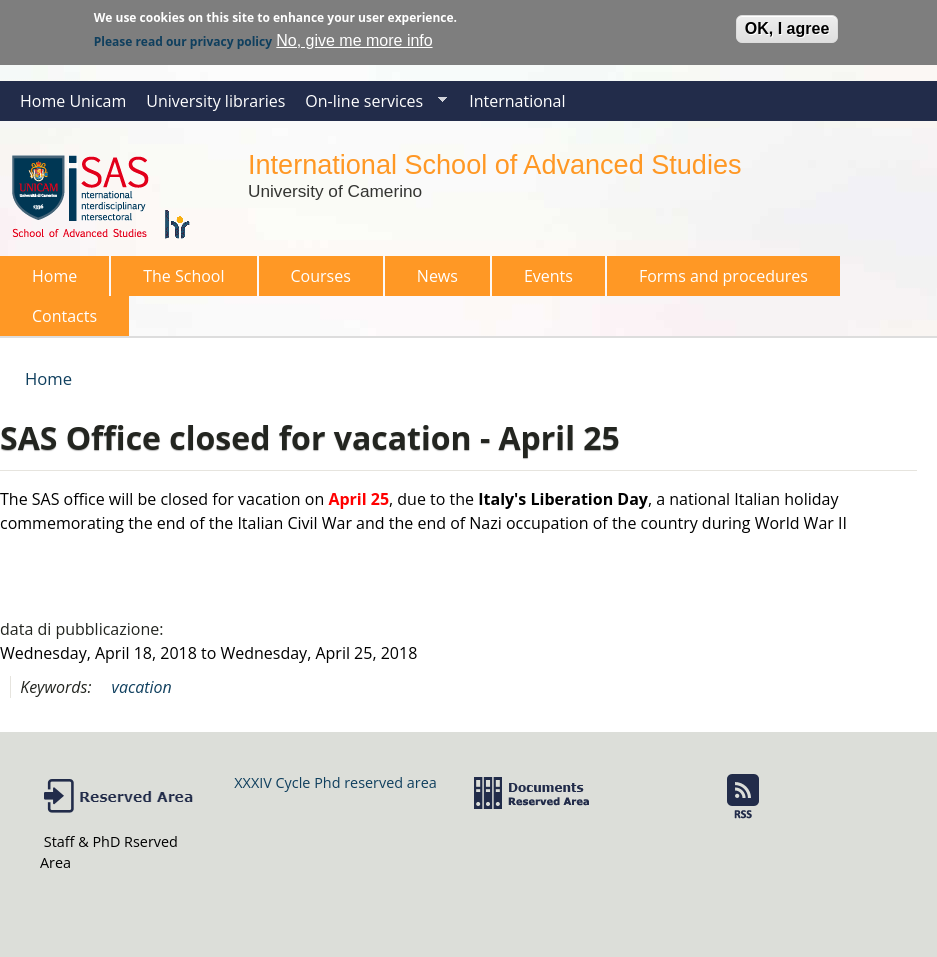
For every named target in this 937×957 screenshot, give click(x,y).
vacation (142, 687)
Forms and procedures (717, 280)
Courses (315, 280)
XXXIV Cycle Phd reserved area (335, 782)
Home (54, 276)
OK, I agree (787, 25)
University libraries (215, 101)
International (517, 101)
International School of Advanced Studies (494, 164)
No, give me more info (354, 37)
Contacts (64, 316)
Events (548, 276)
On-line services (371, 105)
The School (177, 280)
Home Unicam (73, 101)
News (437, 276)
